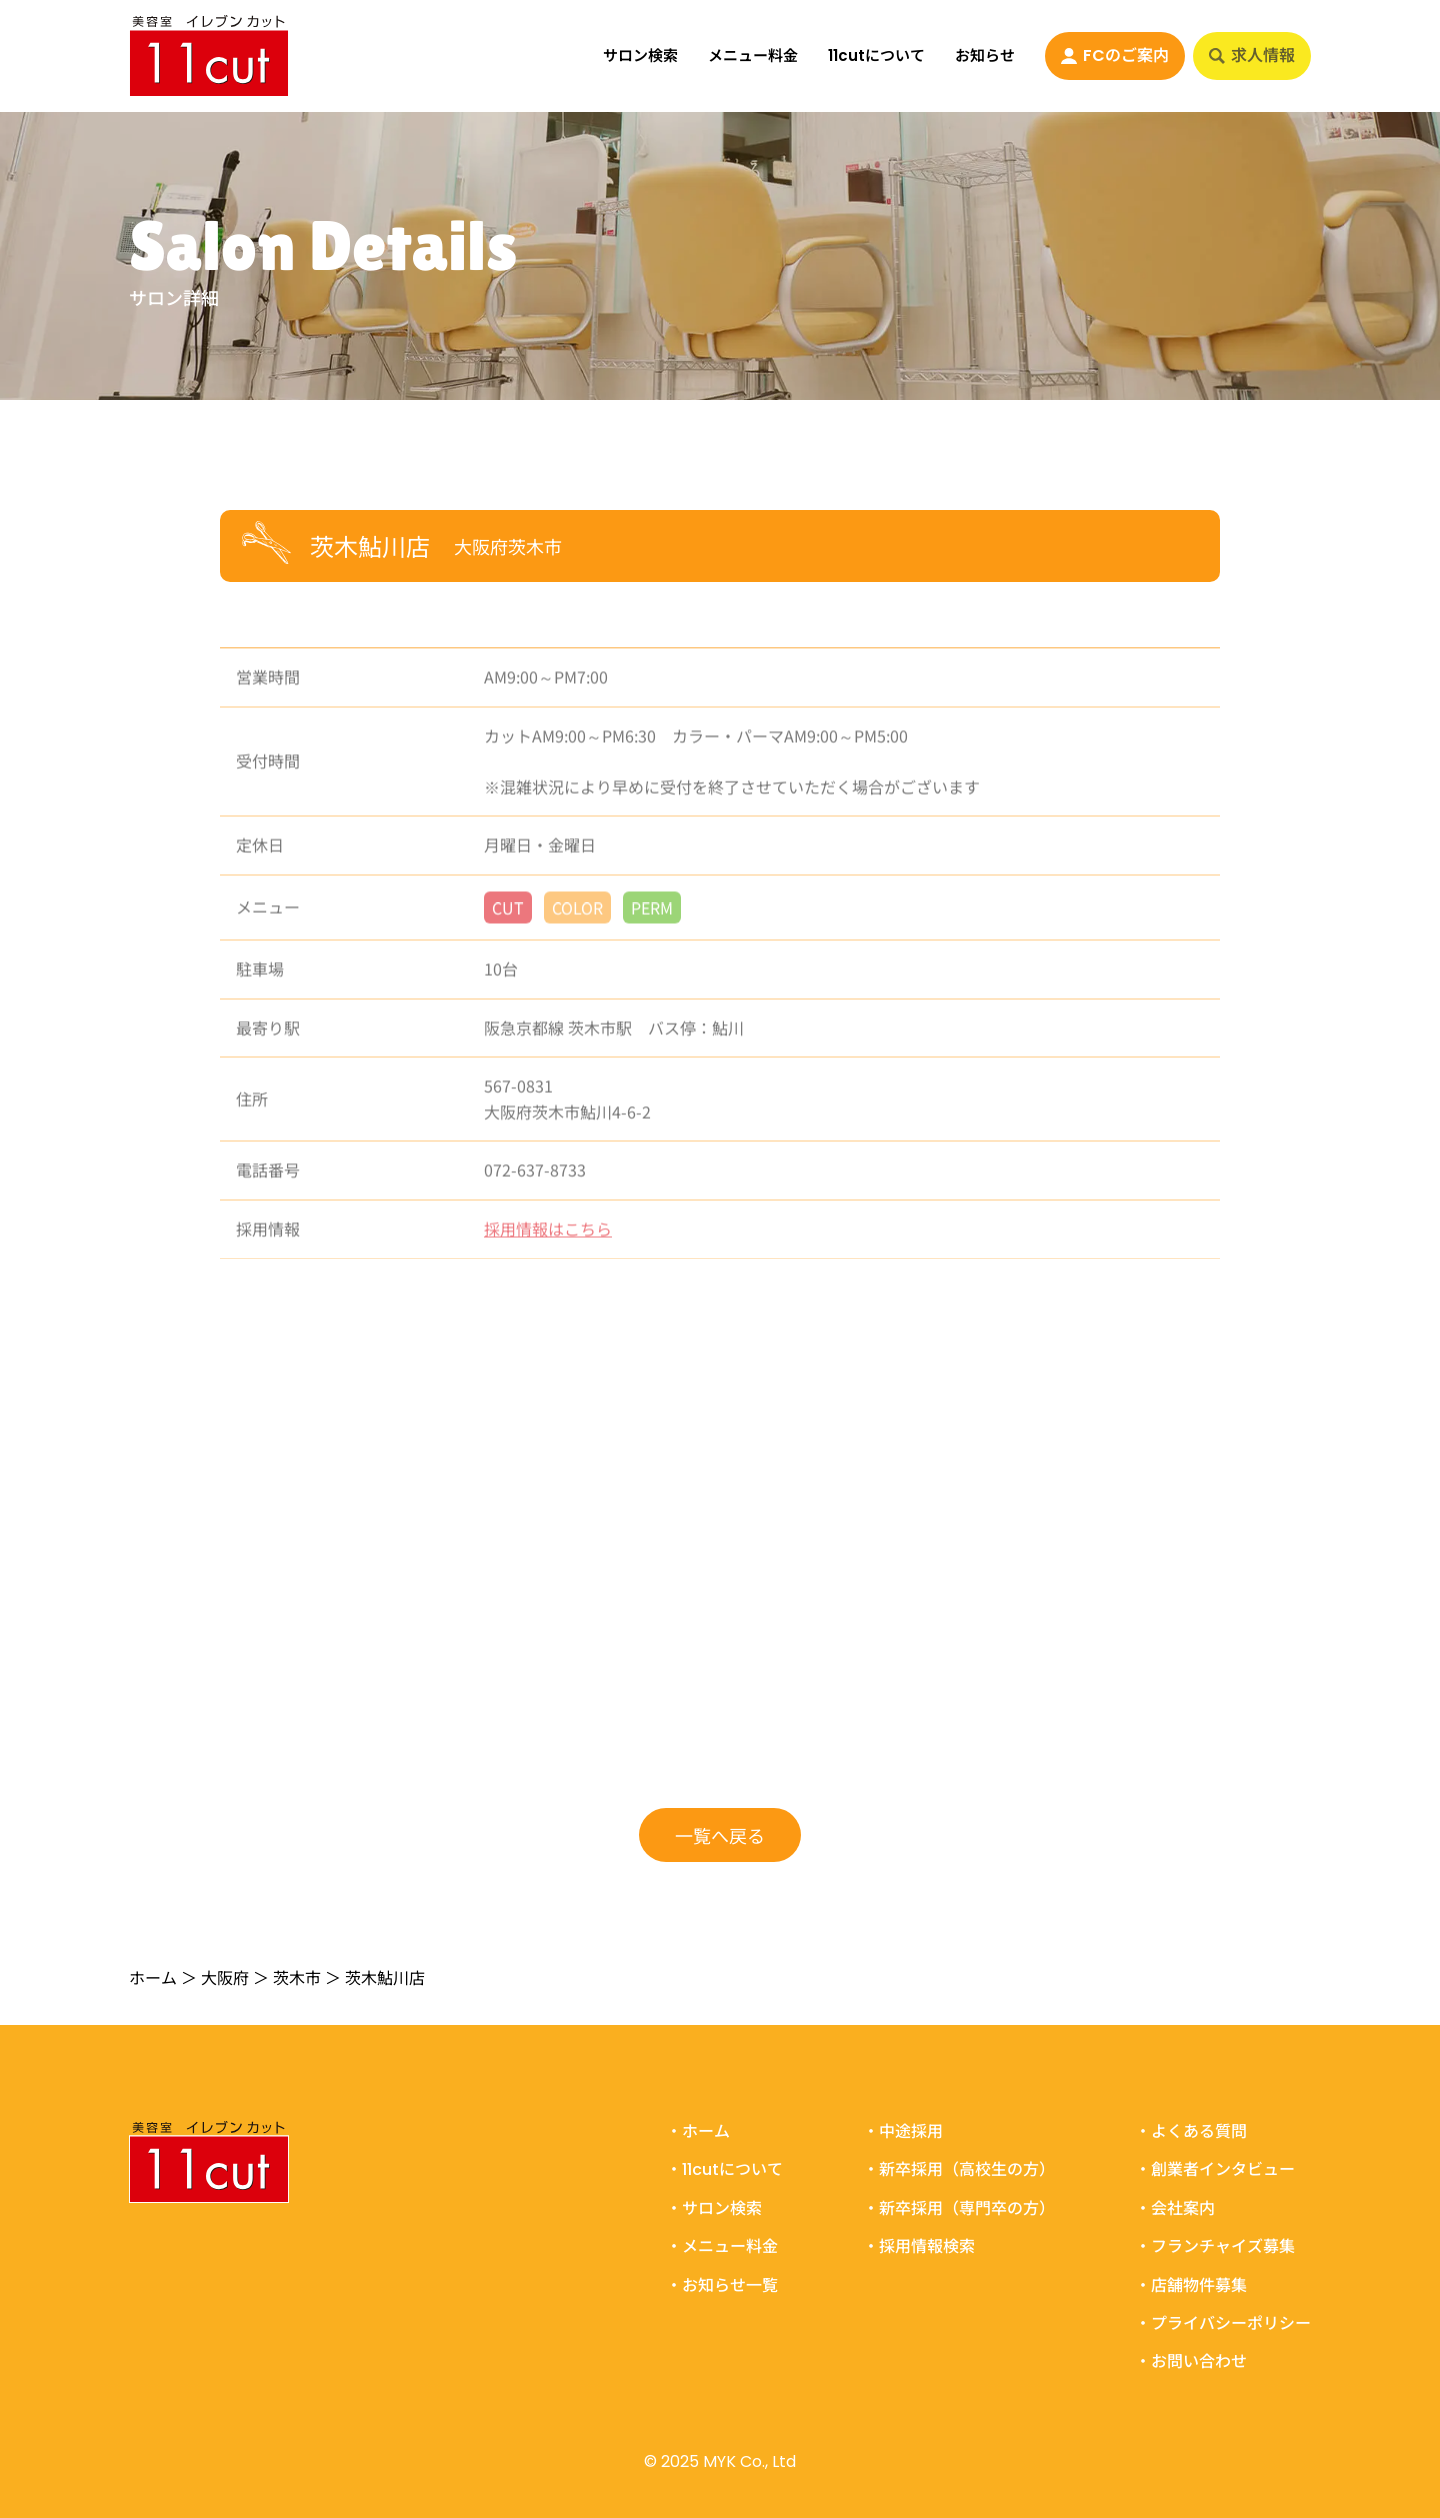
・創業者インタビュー (1215, 2170)
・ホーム (698, 2132)
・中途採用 (903, 2132)
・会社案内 (1175, 2209)
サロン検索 (640, 55)
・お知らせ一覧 (722, 2286)
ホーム (153, 1977)
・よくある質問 (1191, 2132)
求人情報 (1252, 55)
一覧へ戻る (720, 1834)
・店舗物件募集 (1191, 2286)
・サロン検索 (714, 2209)
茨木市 (297, 1977)
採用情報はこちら (548, 1238)
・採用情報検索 (919, 2247)
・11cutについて (724, 2170)
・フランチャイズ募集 (1215, 2247)
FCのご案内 (1115, 55)
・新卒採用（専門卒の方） (959, 2209)
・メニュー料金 (722, 2247)
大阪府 (225, 1977)
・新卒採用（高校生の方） (959, 2170)
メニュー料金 (753, 55)
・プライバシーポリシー (1223, 2324)
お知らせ (985, 55)
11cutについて (876, 55)
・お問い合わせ (1191, 2362)
